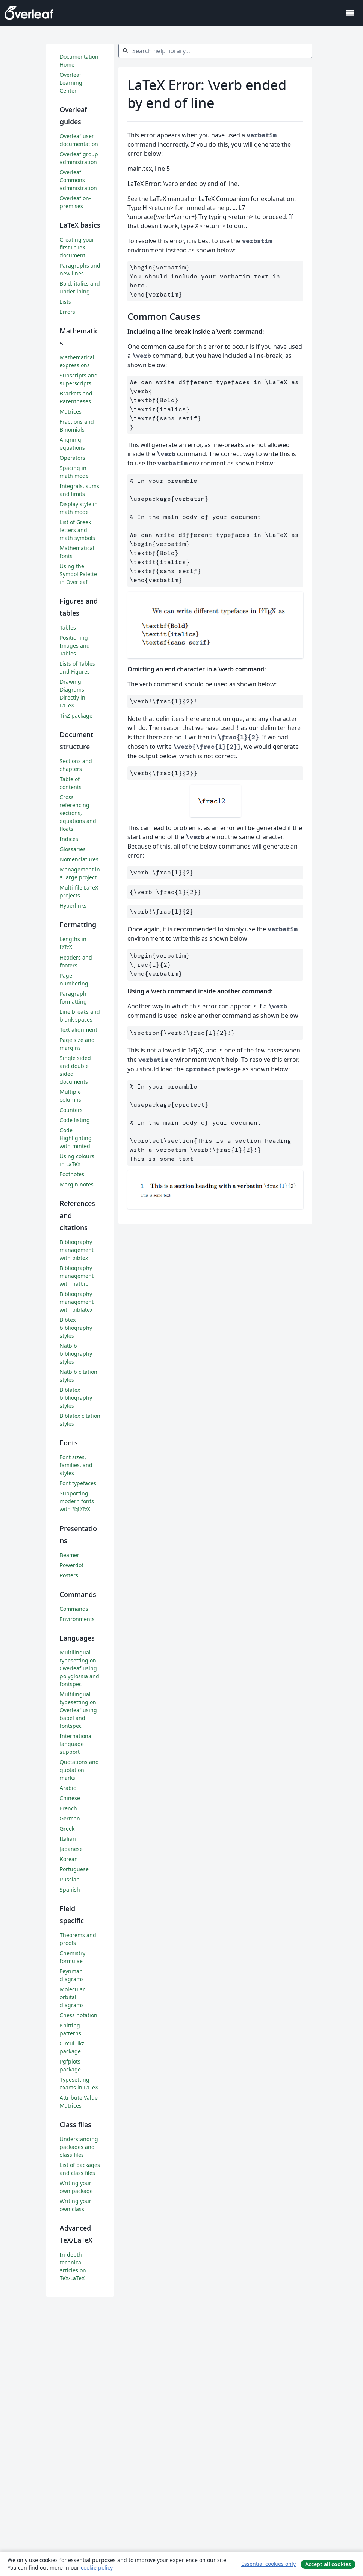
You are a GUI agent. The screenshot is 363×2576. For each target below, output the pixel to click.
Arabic (68, 1787)
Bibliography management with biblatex (77, 1301)
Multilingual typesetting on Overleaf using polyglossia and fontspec (79, 1668)
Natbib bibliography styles (76, 1353)
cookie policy (96, 2567)
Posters (69, 1575)
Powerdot (71, 1565)
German (70, 1818)
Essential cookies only (268, 2563)
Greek (67, 1828)
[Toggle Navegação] (349, 13)
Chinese (70, 1798)
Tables (68, 627)
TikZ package (76, 715)
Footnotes (72, 1174)
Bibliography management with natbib (77, 1275)
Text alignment (78, 1029)
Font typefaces (78, 1483)
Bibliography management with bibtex (77, 1249)
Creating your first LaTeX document (77, 247)
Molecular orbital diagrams (72, 1997)
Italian (68, 1838)
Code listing (75, 1120)
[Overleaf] (29, 13)
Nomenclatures (79, 859)
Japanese (71, 1848)
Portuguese (74, 1869)
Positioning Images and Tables (75, 645)
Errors (67, 311)
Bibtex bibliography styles (76, 1327)
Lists (65, 301)
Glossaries (73, 849)
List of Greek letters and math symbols (77, 530)
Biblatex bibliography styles (76, 1397)
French (68, 1808)
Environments (77, 1619)
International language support (76, 1743)
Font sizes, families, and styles (76, 1465)
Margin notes (77, 1184)
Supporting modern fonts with (77, 1501)
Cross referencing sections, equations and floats (78, 813)
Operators (72, 457)
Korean (69, 1859)
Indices (69, 838)
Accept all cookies (328, 2564)
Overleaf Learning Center (71, 82)
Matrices (71, 411)
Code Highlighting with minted (76, 1138)
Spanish (70, 1889)
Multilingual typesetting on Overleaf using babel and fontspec (78, 1710)
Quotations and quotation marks (79, 1769)
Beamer (69, 1555)
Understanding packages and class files (79, 2146)
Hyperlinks (73, 905)
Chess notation (78, 2015)
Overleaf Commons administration (78, 180)
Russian (70, 1879)
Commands (74, 1608)
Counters (71, 1109)
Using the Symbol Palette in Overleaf (78, 574)
